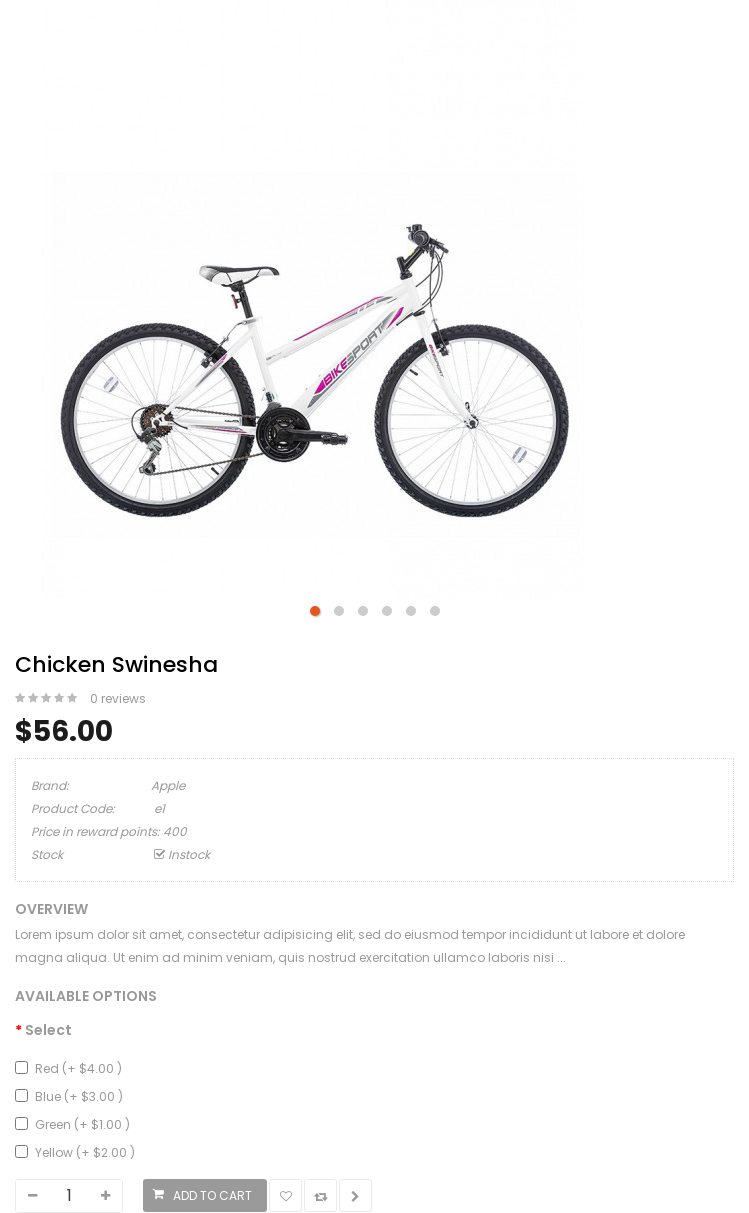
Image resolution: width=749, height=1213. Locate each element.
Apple (168, 785)
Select (48, 1030)
